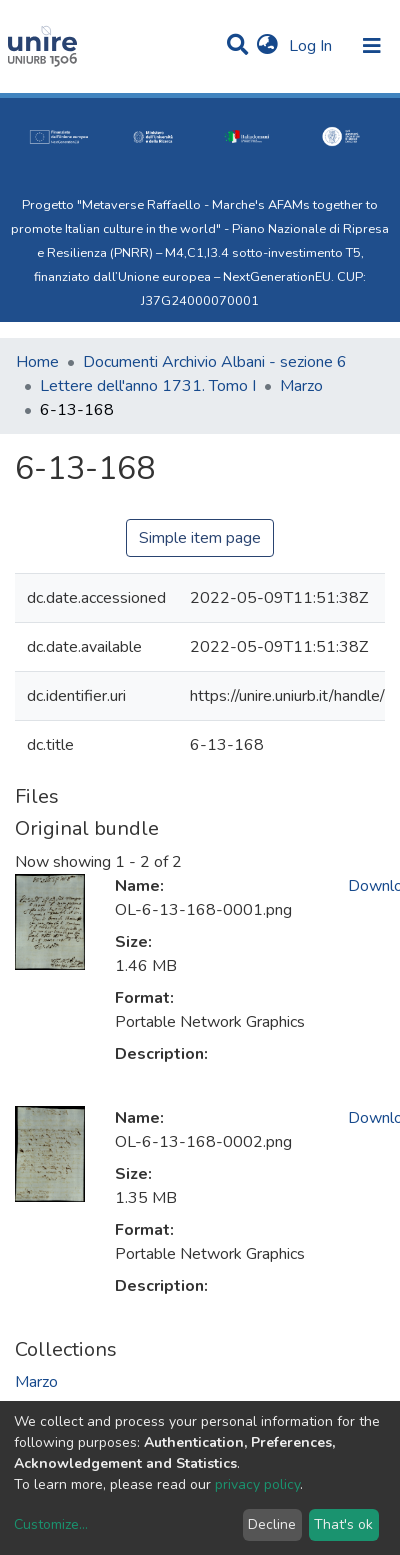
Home (37, 362)
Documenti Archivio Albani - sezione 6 (215, 362)
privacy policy (257, 1484)
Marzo (301, 386)
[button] (267, 46)
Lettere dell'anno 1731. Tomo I (148, 386)
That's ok (343, 1524)
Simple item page (200, 538)
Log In (312, 46)
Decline (272, 1524)
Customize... (51, 1524)
